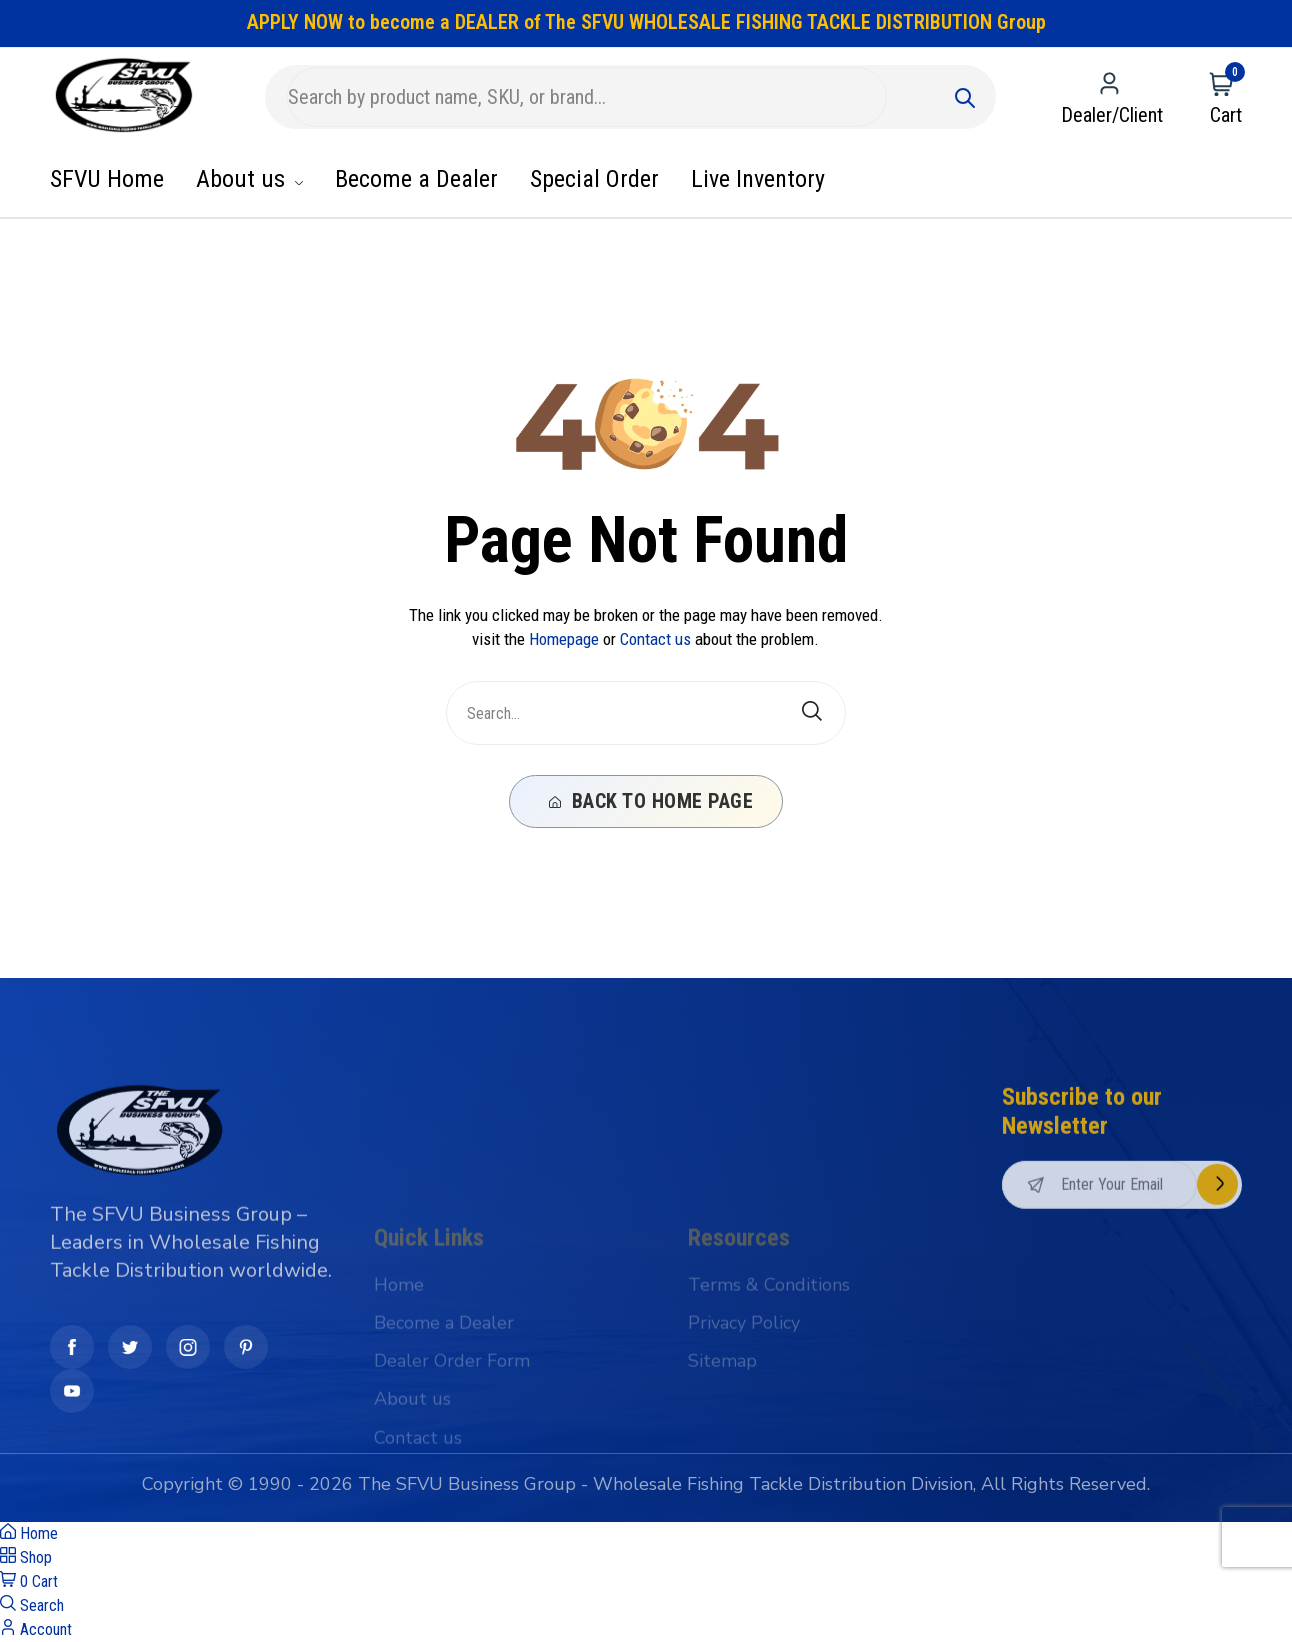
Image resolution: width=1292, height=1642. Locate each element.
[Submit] (965, 97)
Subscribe (1217, 1282)
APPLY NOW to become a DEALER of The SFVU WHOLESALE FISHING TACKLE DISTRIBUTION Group (646, 22)
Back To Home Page (651, 801)
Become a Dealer (416, 179)
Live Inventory (758, 179)
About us (249, 179)
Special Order (594, 179)
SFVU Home (107, 179)
